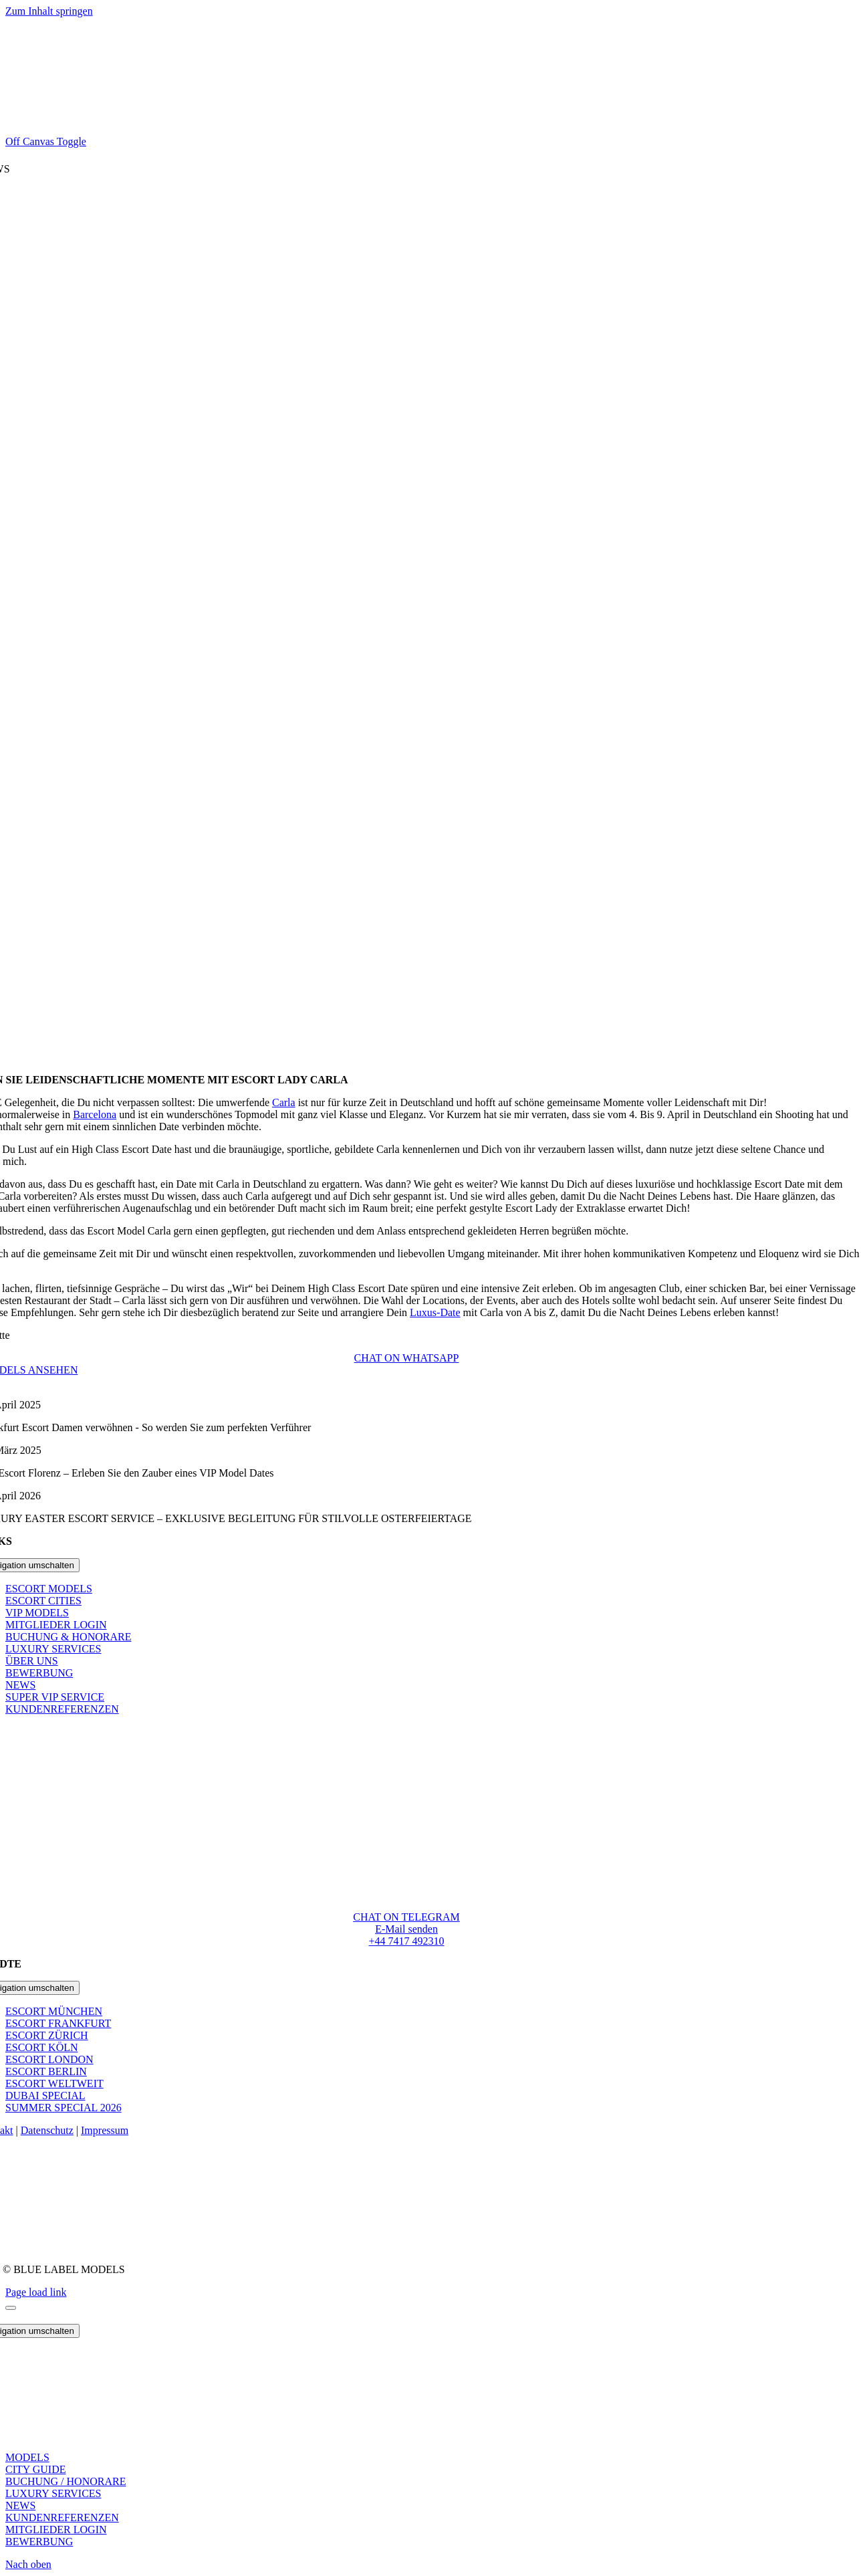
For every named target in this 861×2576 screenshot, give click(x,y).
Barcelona (94, 1114)
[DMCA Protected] (406, 2246)
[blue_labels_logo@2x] (406, 1864)
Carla (283, 1102)
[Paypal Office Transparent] (406, 2228)
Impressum (104, 2130)
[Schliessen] (10, 2308)
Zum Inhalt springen (49, 11)
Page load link (36, 2292)
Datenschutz (47, 2130)
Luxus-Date (435, 1312)
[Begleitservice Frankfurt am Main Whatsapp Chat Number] (406, 1358)
